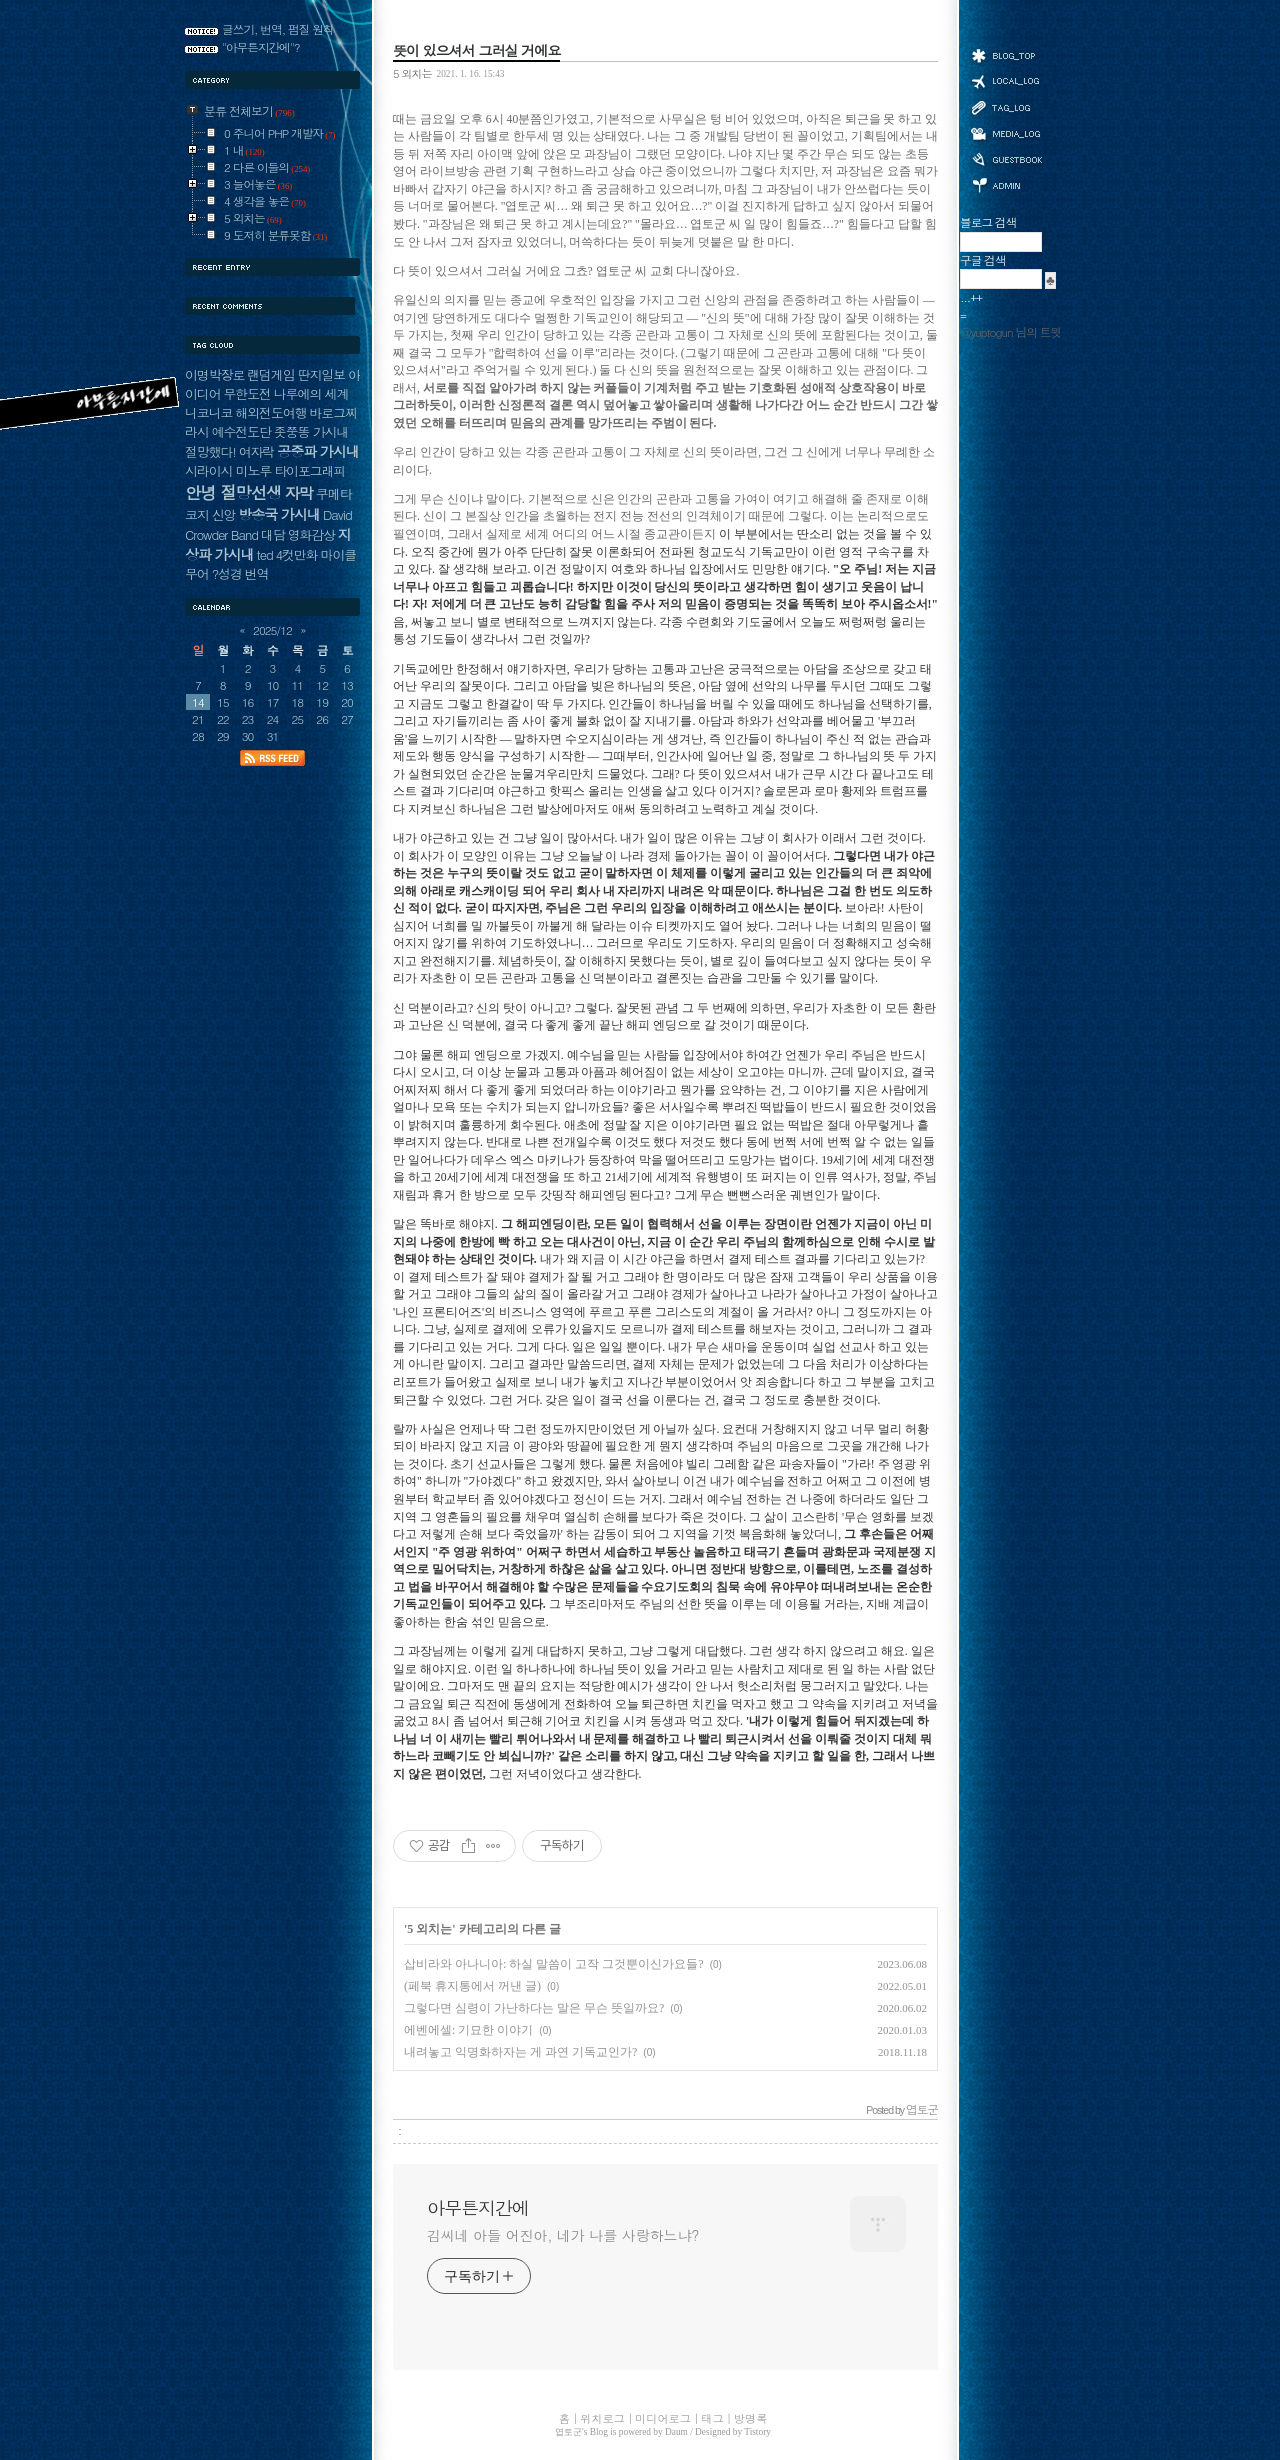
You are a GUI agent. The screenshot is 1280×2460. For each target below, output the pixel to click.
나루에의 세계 (311, 393)
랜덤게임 (270, 374)
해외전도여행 (270, 412)
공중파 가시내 (318, 451)
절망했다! (210, 451)
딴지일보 (321, 374)
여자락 (257, 451)
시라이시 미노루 (228, 470)
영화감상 (311, 534)
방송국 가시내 (279, 514)
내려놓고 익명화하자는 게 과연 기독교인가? (520, 2052)
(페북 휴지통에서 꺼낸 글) (472, 1986)
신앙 (224, 514)
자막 (299, 492)
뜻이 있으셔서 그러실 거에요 (476, 50)
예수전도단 (241, 431)
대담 (273, 534)
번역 (257, 573)
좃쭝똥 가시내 (311, 431)
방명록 (1006, 158)
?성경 (227, 573)
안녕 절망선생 (233, 492)
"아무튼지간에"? (261, 47)
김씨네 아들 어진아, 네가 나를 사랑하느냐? (563, 2235)
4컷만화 (297, 554)
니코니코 (208, 412)
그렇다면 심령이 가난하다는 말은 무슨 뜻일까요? (534, 2008)
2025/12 (272, 630)
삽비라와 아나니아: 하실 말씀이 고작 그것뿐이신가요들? (554, 1964)
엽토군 (568, 2432)
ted (265, 554)
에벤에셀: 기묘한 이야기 (468, 2030)
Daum (676, 2432)
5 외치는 (412, 73)
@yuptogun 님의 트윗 (1010, 332)
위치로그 (1006, 80)
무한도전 (246, 393)
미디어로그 (1006, 133)
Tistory (757, 2432)
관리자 (1006, 183)
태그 (1006, 107)
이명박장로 (214, 374)
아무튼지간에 (478, 2208)
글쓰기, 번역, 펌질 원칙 (278, 29)
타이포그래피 (309, 470)
